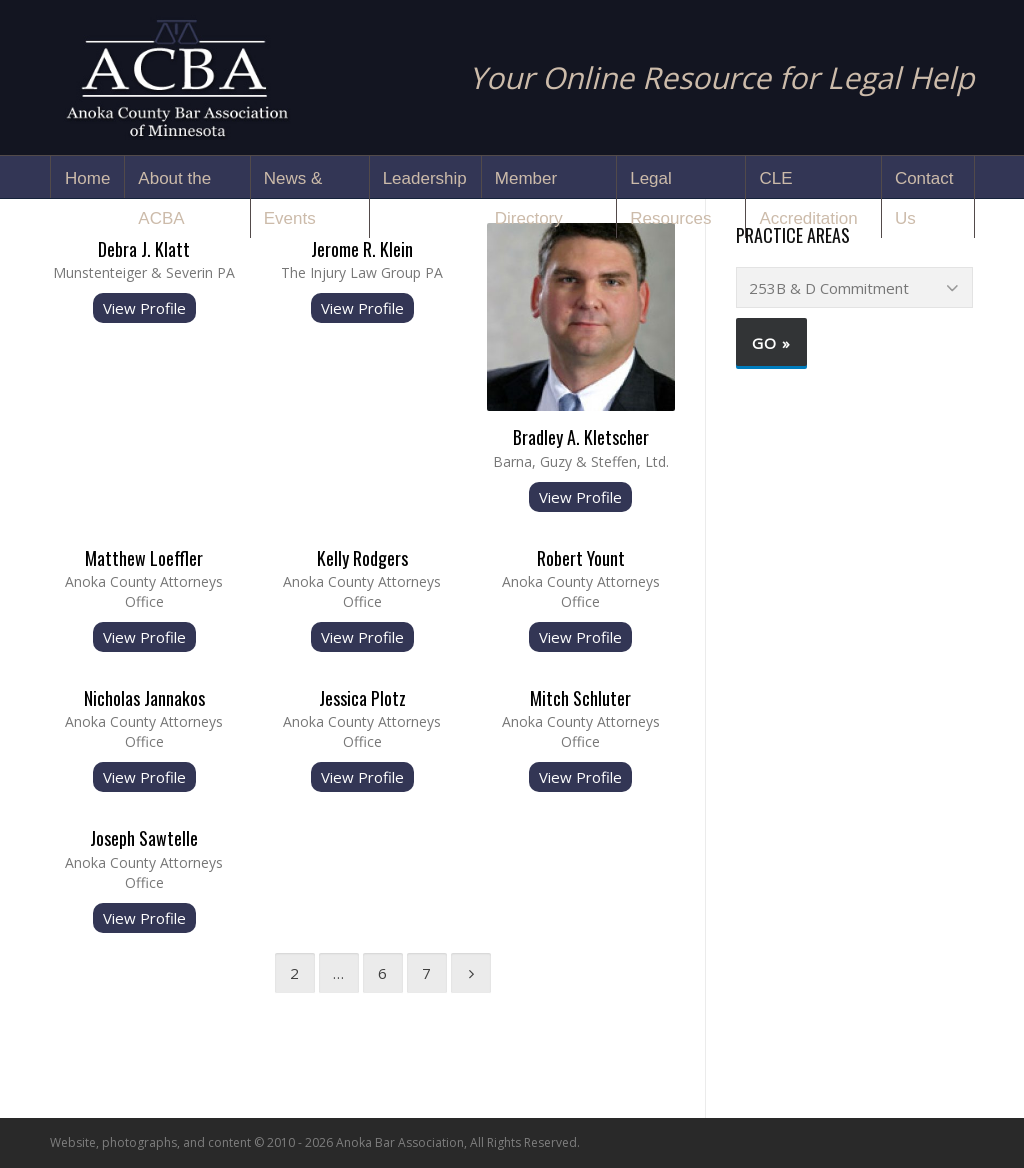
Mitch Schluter (580, 698)
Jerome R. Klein (362, 249)
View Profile (144, 308)
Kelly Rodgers (362, 558)
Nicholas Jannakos (144, 698)
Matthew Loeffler (144, 558)
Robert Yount (581, 558)
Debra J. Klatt (144, 249)
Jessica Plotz (362, 698)
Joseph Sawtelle (144, 838)
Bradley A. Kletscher (581, 437)
